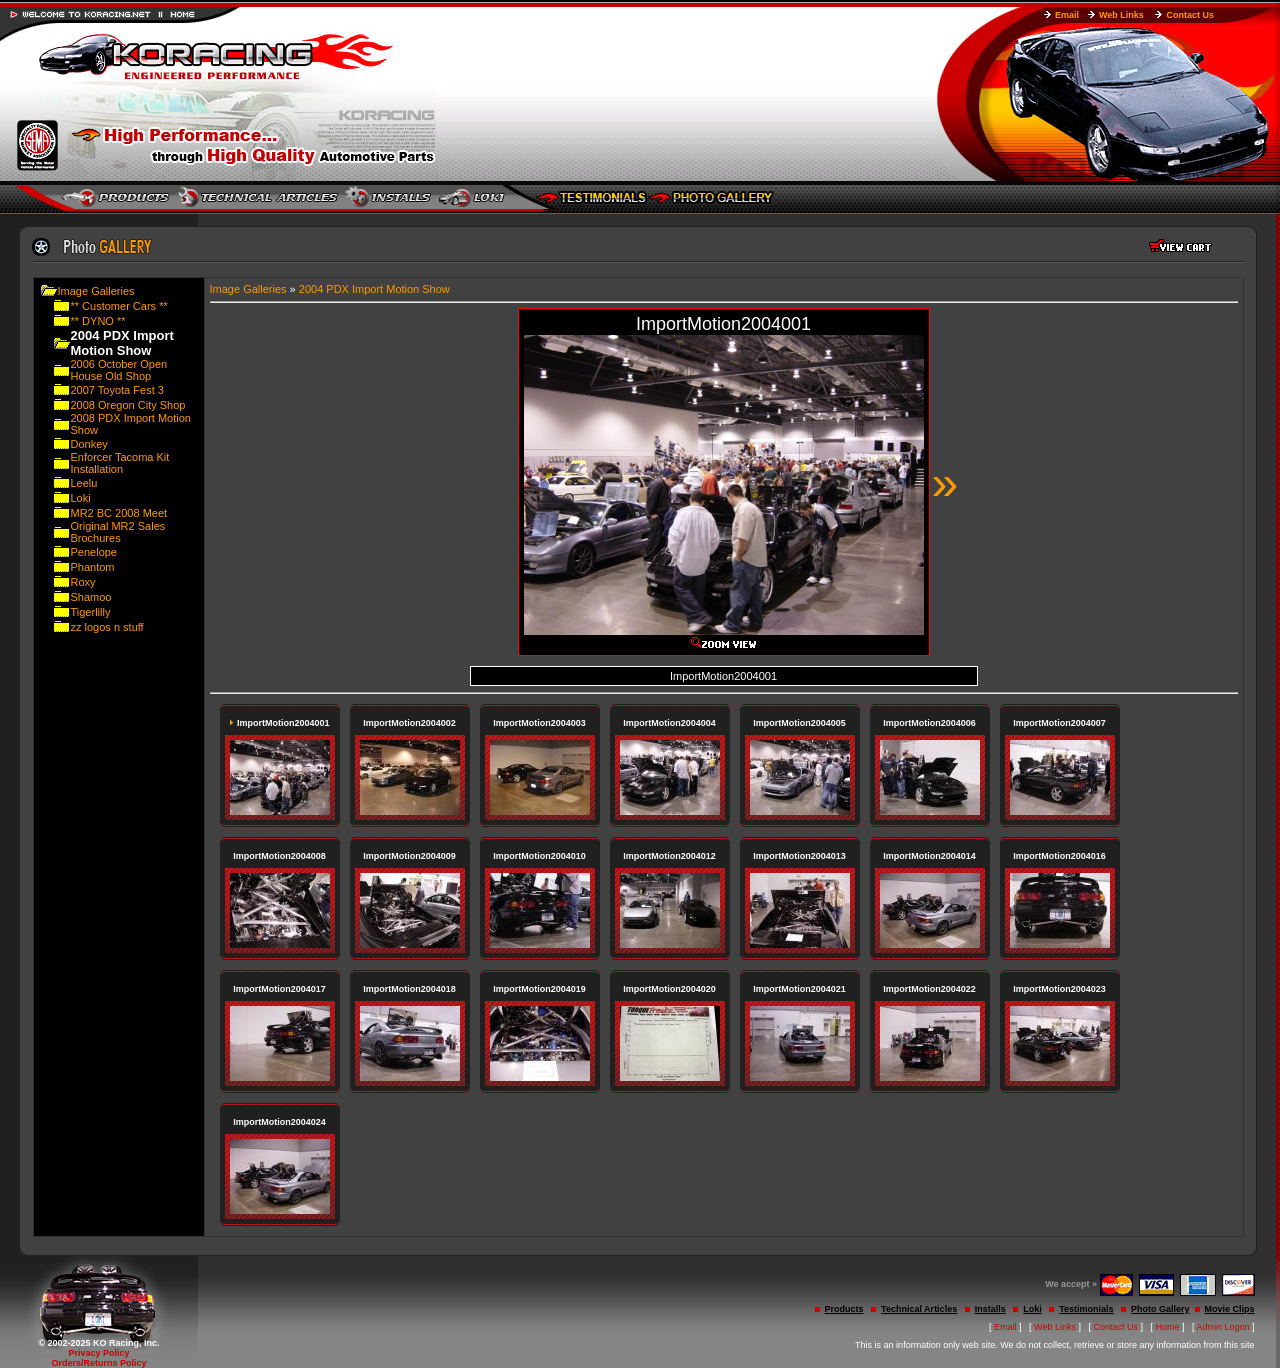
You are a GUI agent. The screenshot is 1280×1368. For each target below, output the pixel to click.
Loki (81, 498)
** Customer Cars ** (119, 306)
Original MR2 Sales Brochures (118, 532)
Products (844, 1309)
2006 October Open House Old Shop (119, 370)
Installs (990, 1309)
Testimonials (1086, 1309)
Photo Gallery (1160, 1309)
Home (1168, 1327)
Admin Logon (1223, 1327)
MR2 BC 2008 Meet (119, 513)
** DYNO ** (98, 321)
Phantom (93, 567)
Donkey (89, 444)
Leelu (84, 483)
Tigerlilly (91, 612)
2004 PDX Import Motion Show (374, 289)
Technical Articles (919, 1309)
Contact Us (1190, 15)
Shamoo (91, 597)
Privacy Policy (98, 1353)
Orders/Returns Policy (98, 1363)
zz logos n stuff (107, 627)
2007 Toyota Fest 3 (117, 390)
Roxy (83, 582)
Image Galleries (96, 291)
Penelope (94, 552)
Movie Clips (1230, 1309)
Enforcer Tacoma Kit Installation (120, 463)
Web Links (1121, 15)
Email (1067, 15)
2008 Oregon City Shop (128, 405)
